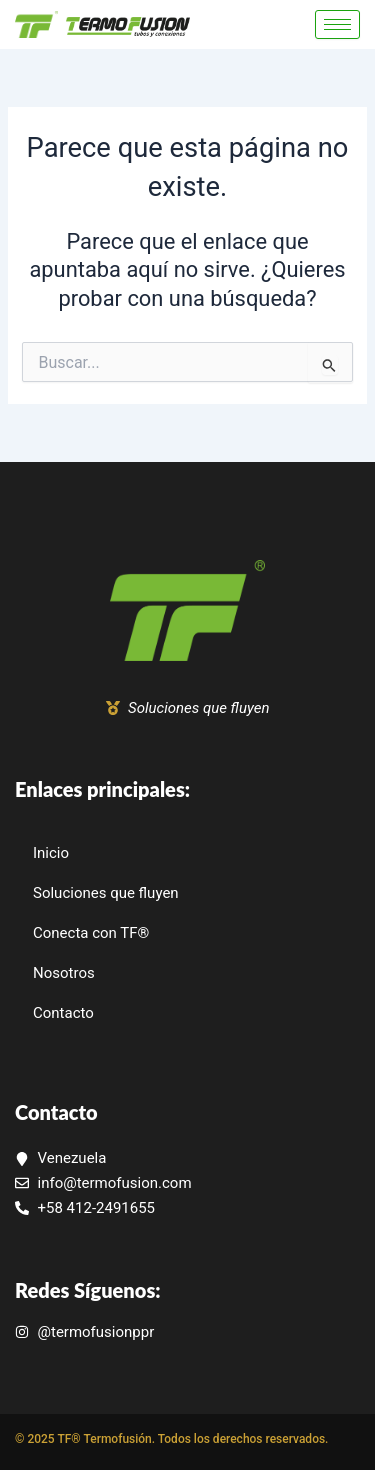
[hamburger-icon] (337, 24)
